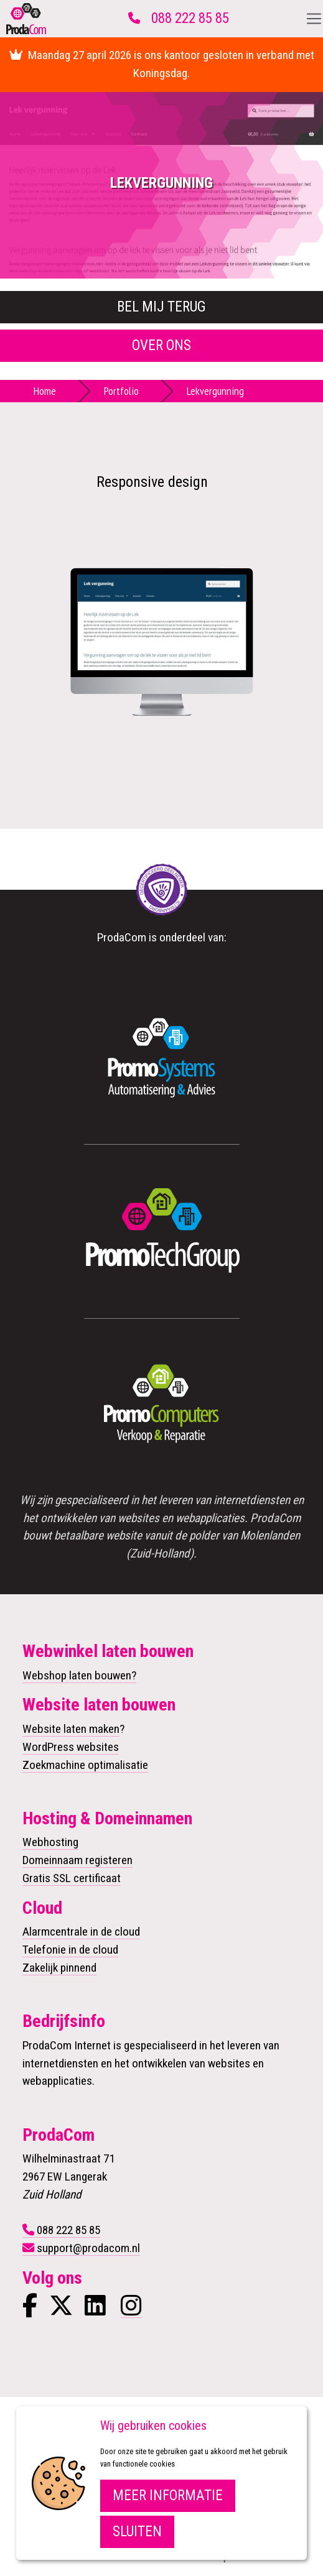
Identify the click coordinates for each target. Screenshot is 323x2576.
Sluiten (137, 2531)
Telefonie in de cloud (70, 1949)
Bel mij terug (161, 306)
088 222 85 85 (190, 18)
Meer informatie (168, 2495)
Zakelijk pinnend (59, 1967)
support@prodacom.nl (88, 2248)
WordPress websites (70, 1747)
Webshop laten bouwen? (79, 1675)
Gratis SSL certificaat (71, 1878)
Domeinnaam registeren (77, 1860)
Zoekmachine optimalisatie (85, 1765)
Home (45, 391)
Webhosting (50, 1842)
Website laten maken (70, 1729)
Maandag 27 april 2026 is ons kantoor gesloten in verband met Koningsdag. (161, 64)
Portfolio (121, 391)
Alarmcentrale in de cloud (81, 1931)
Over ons (161, 345)
